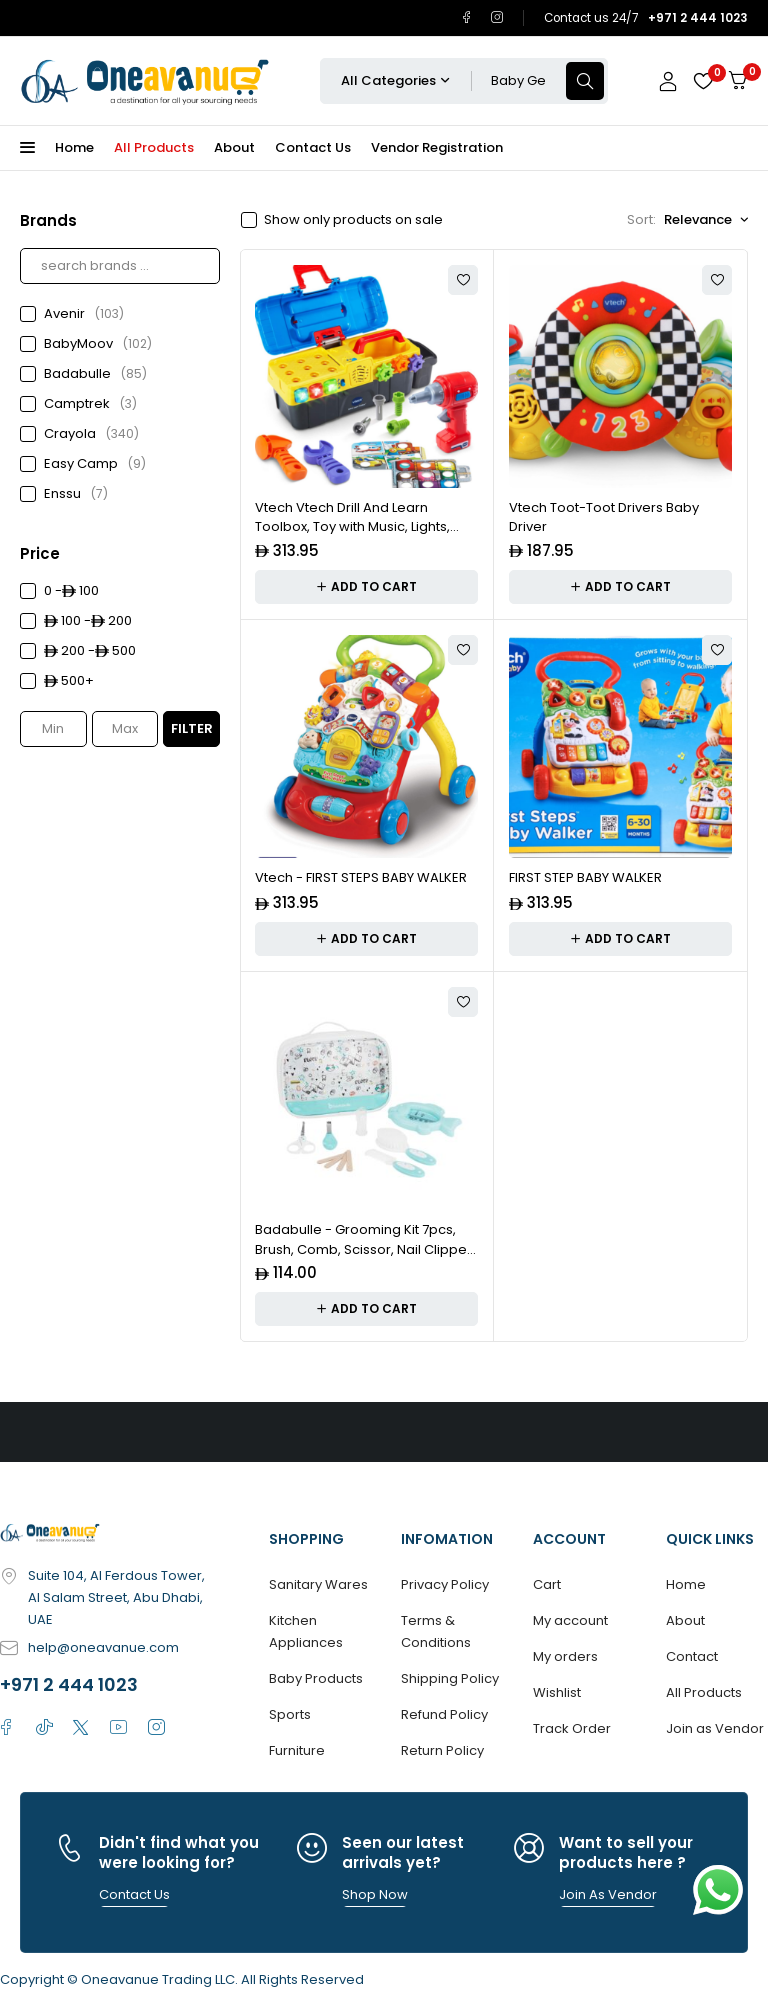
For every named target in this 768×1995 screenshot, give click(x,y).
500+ (69, 680)
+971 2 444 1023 (69, 1684)
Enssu (76, 494)
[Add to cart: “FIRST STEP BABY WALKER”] (620, 939)
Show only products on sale (353, 220)
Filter (192, 728)
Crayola (91, 434)
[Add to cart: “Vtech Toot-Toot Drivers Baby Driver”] (620, 587)
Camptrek (90, 404)
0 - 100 (71, 590)
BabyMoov (98, 344)
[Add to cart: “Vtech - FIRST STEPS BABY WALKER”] (366, 939)
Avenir (84, 314)
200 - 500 (90, 650)
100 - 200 (88, 620)
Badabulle (95, 374)
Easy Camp (95, 464)
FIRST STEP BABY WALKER (585, 877)
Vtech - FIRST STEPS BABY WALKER (361, 877)
